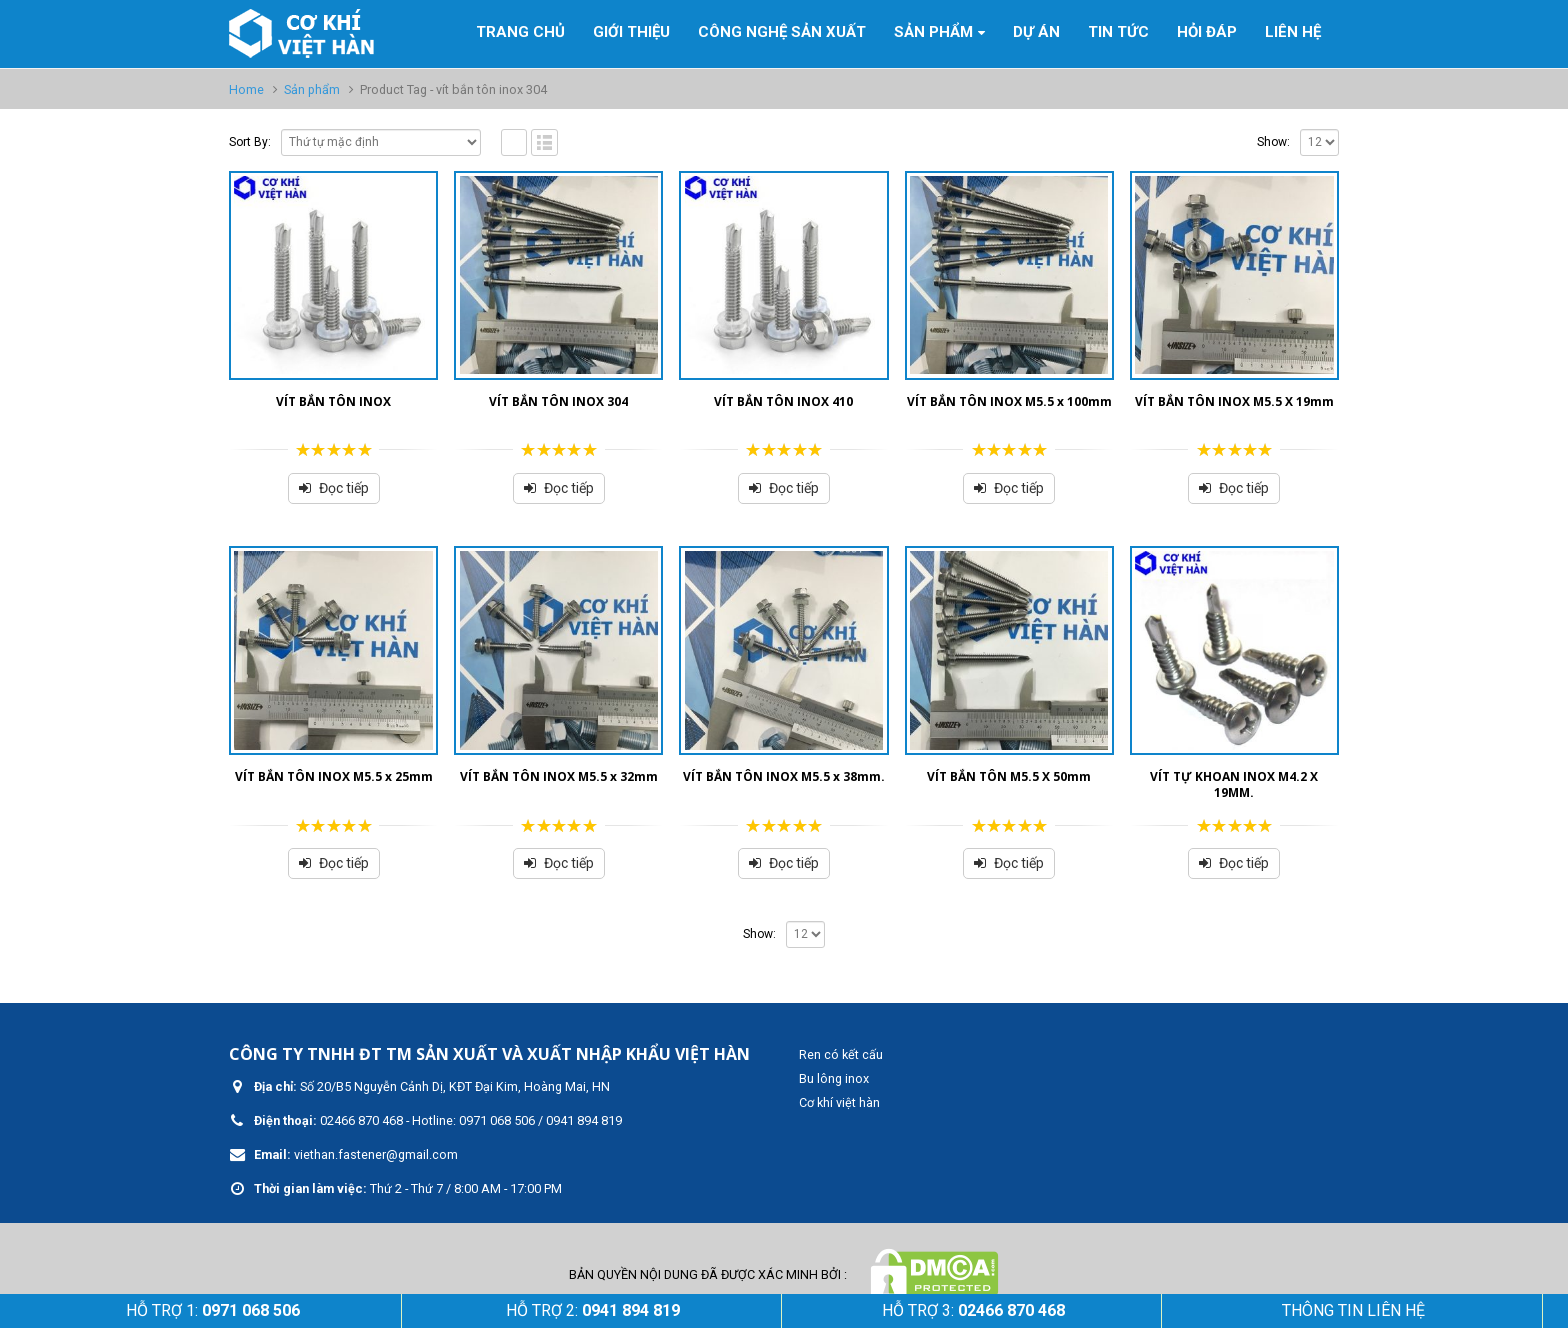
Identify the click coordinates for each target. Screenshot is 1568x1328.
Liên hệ (1293, 32)
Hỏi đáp (1207, 32)
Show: (1273, 142)
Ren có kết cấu (841, 1054)
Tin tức (1118, 32)
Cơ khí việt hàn (839, 1102)
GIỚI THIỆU (631, 32)
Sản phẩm (933, 32)
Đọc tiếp (344, 488)
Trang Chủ (520, 32)
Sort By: (250, 142)
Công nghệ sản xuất (782, 32)
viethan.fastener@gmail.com (376, 1154)
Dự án (1036, 32)
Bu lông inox (834, 1078)
